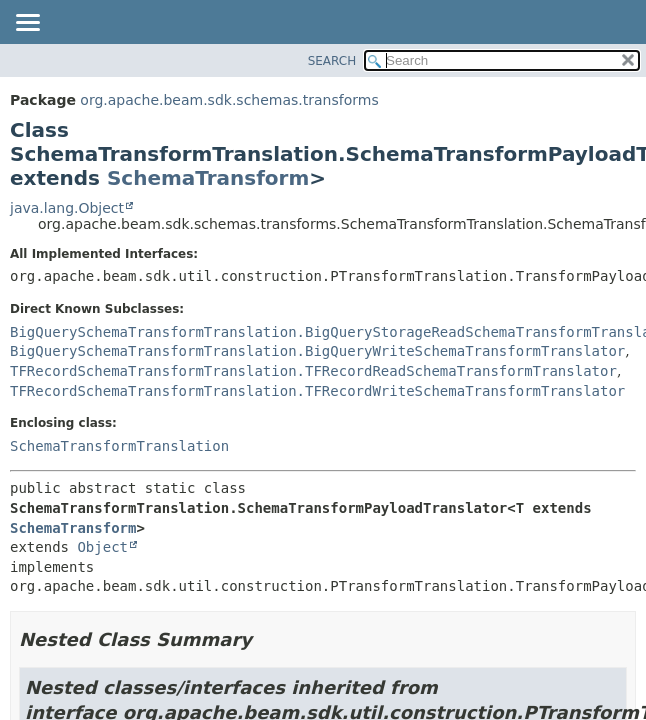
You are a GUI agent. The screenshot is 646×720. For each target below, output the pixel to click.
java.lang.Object (67, 208)
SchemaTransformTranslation (119, 446)
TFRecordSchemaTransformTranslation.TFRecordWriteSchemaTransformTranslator (317, 391)
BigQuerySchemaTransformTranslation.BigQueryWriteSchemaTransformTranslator (317, 351)
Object (102, 547)
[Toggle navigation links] (27, 24)
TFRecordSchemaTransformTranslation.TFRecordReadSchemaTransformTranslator (313, 371)
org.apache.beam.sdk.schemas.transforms (229, 100)
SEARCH (332, 61)
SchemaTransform (208, 178)
